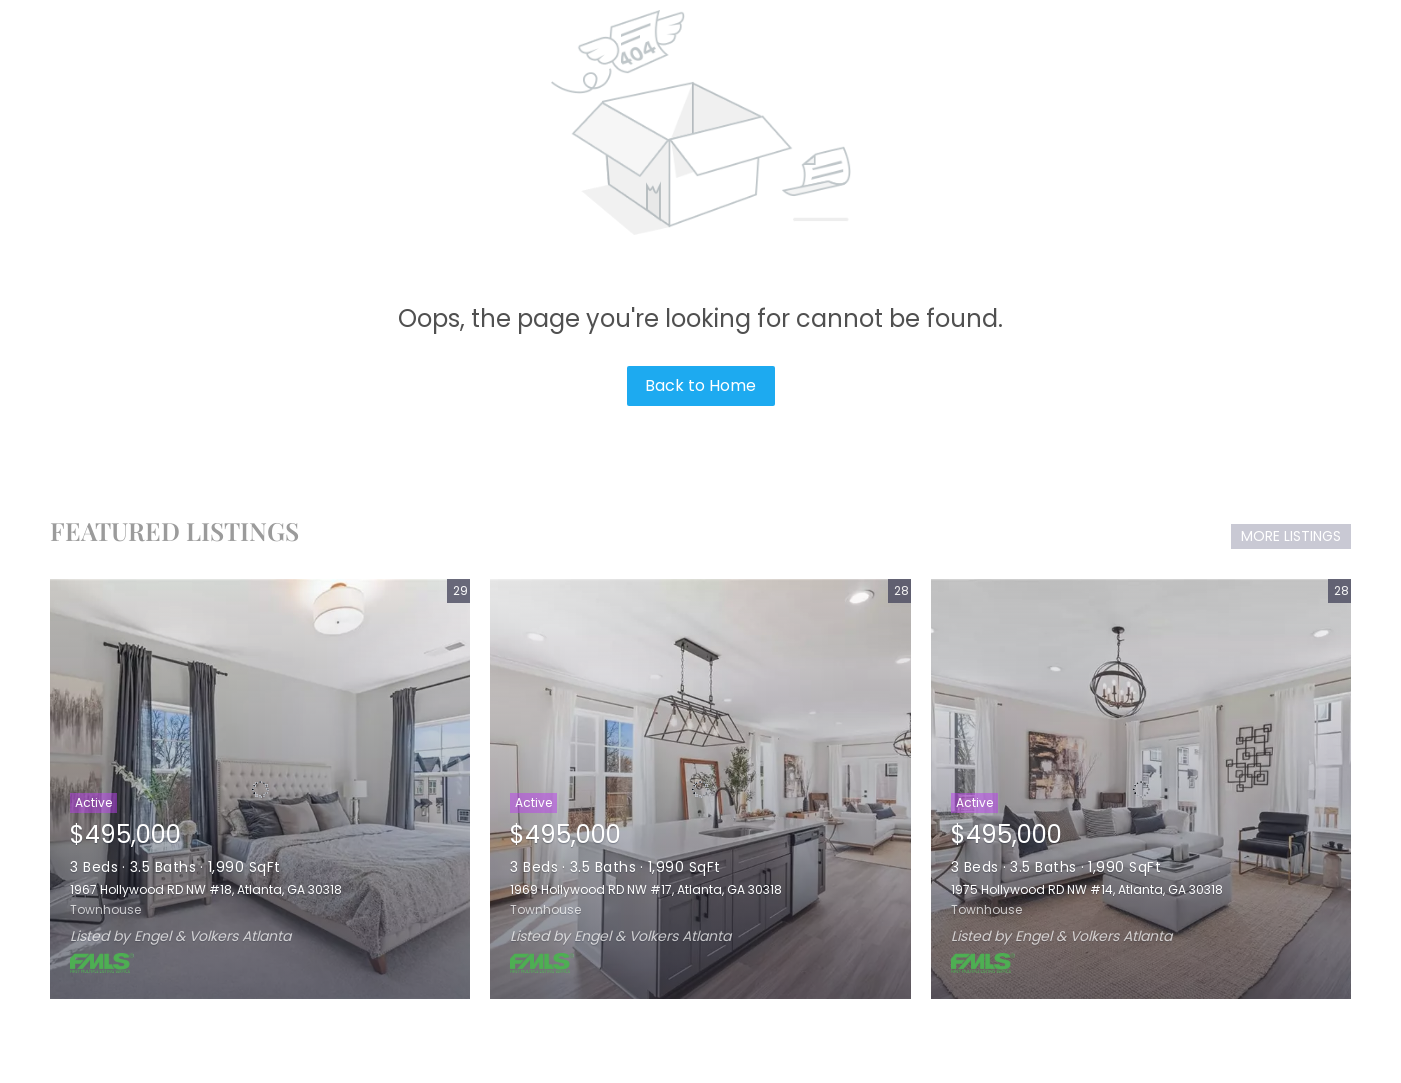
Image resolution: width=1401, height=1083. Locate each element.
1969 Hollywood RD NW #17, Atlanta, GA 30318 (646, 889)
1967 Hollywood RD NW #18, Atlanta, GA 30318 (206, 889)
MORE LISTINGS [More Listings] (1291, 536)
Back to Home (700, 385)
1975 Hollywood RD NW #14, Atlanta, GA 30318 (1087, 889)
